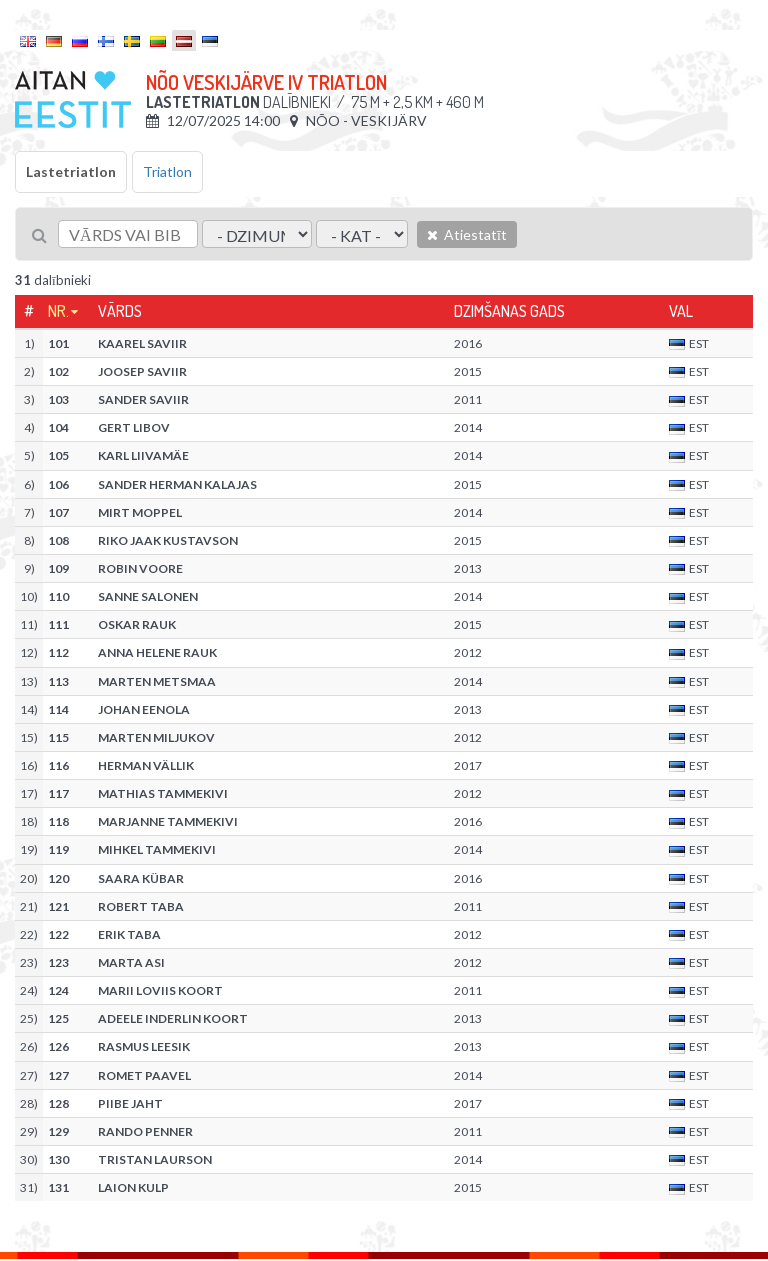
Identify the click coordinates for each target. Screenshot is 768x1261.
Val (681, 311)
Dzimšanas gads (509, 311)
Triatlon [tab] (167, 171)
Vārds (120, 311)
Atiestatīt (467, 234)
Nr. (58, 311)
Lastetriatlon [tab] (71, 171)
